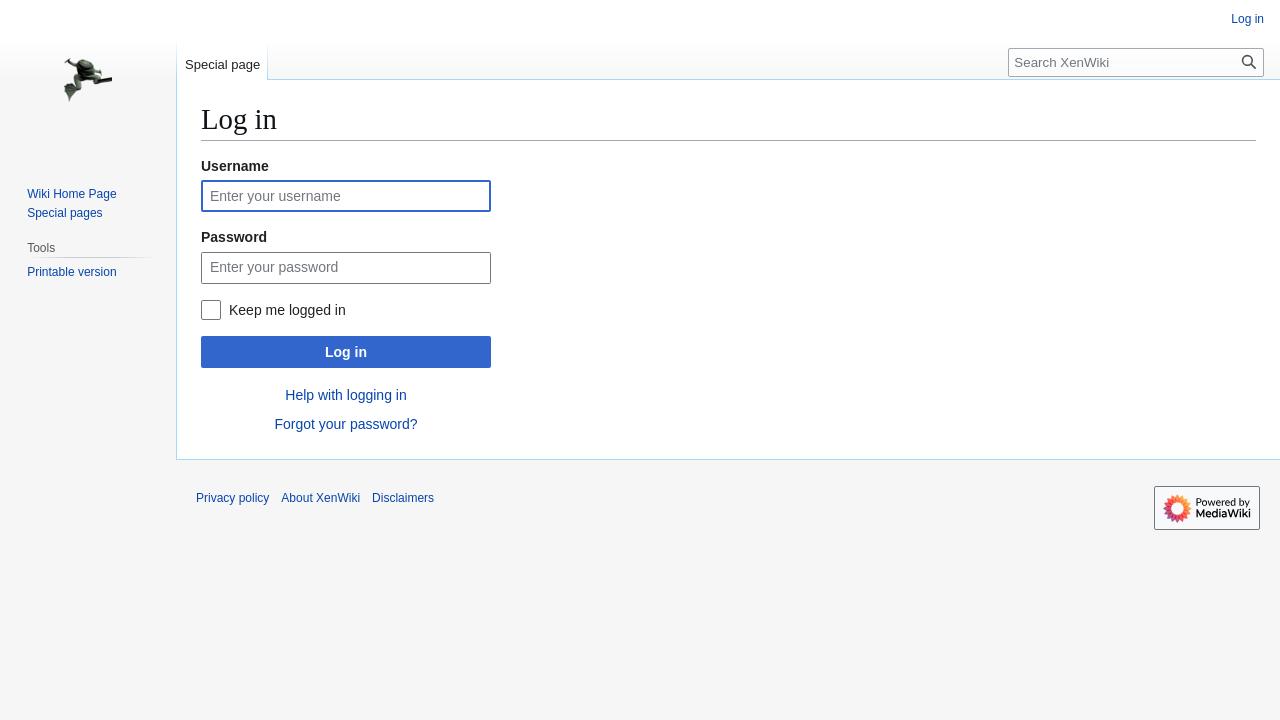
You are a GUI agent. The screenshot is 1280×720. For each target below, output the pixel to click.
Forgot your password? (345, 424)
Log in (346, 352)
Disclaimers (403, 498)
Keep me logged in (287, 310)
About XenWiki (320, 498)
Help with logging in (345, 395)
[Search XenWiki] (1136, 62)
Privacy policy (232, 498)
